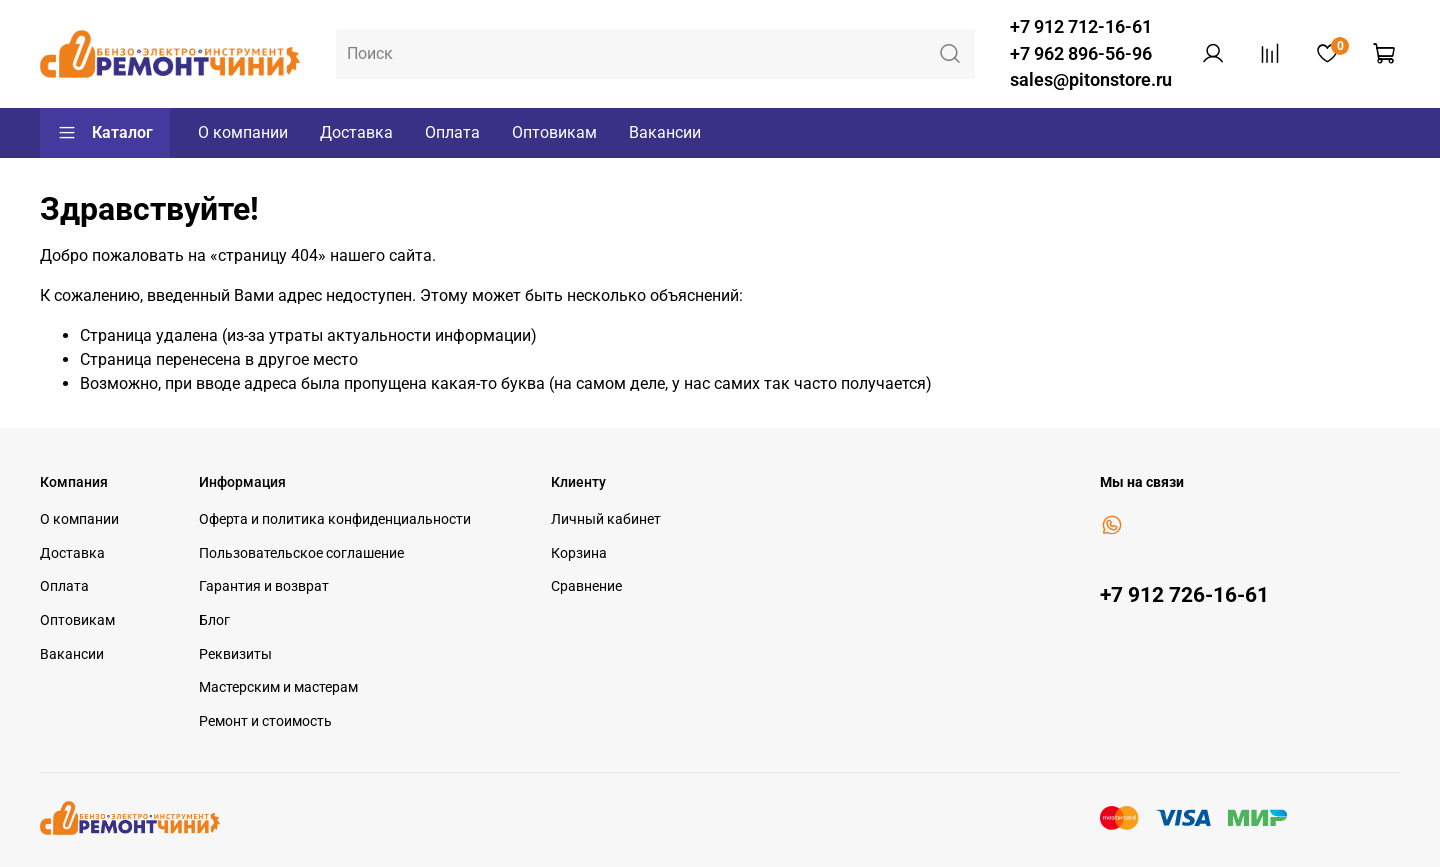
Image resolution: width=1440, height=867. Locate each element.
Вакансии (665, 132)
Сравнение (586, 586)
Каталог (105, 133)
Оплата (452, 132)
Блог (214, 620)
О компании (243, 132)
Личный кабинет (606, 519)
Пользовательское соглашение (301, 553)
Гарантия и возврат (264, 586)
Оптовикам (554, 132)
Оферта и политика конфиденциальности (335, 519)
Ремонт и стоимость (265, 721)
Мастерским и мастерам (278, 687)
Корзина (579, 553)
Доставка (356, 132)
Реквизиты (235, 654)
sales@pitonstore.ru (1091, 80)
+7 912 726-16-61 (1184, 595)
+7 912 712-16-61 (1081, 27)
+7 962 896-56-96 (1081, 54)
